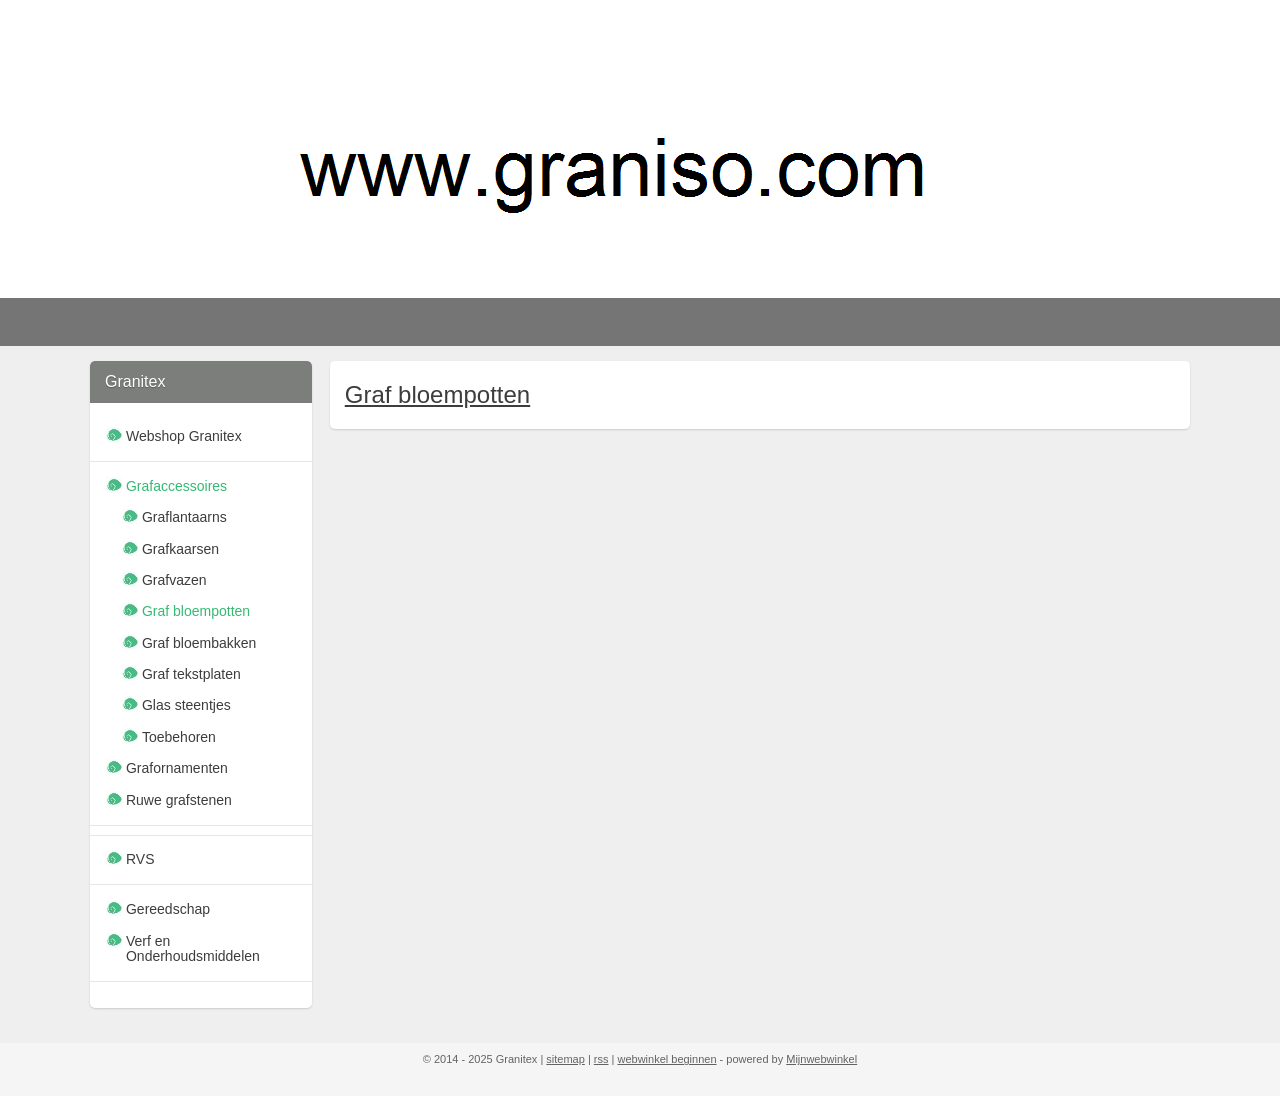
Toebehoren (179, 737)
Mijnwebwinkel (821, 1059)
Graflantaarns (184, 517)
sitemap (565, 1059)
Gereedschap (168, 909)
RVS (140, 859)
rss (601, 1059)
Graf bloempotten (436, 394)
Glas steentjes (186, 705)
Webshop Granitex (184, 436)
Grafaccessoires (176, 486)
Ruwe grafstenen (179, 800)
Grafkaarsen (180, 549)
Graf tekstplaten (191, 674)
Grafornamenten (177, 768)
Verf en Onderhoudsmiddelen (193, 948)
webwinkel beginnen (666, 1059)
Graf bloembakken (199, 643)
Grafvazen (174, 580)
